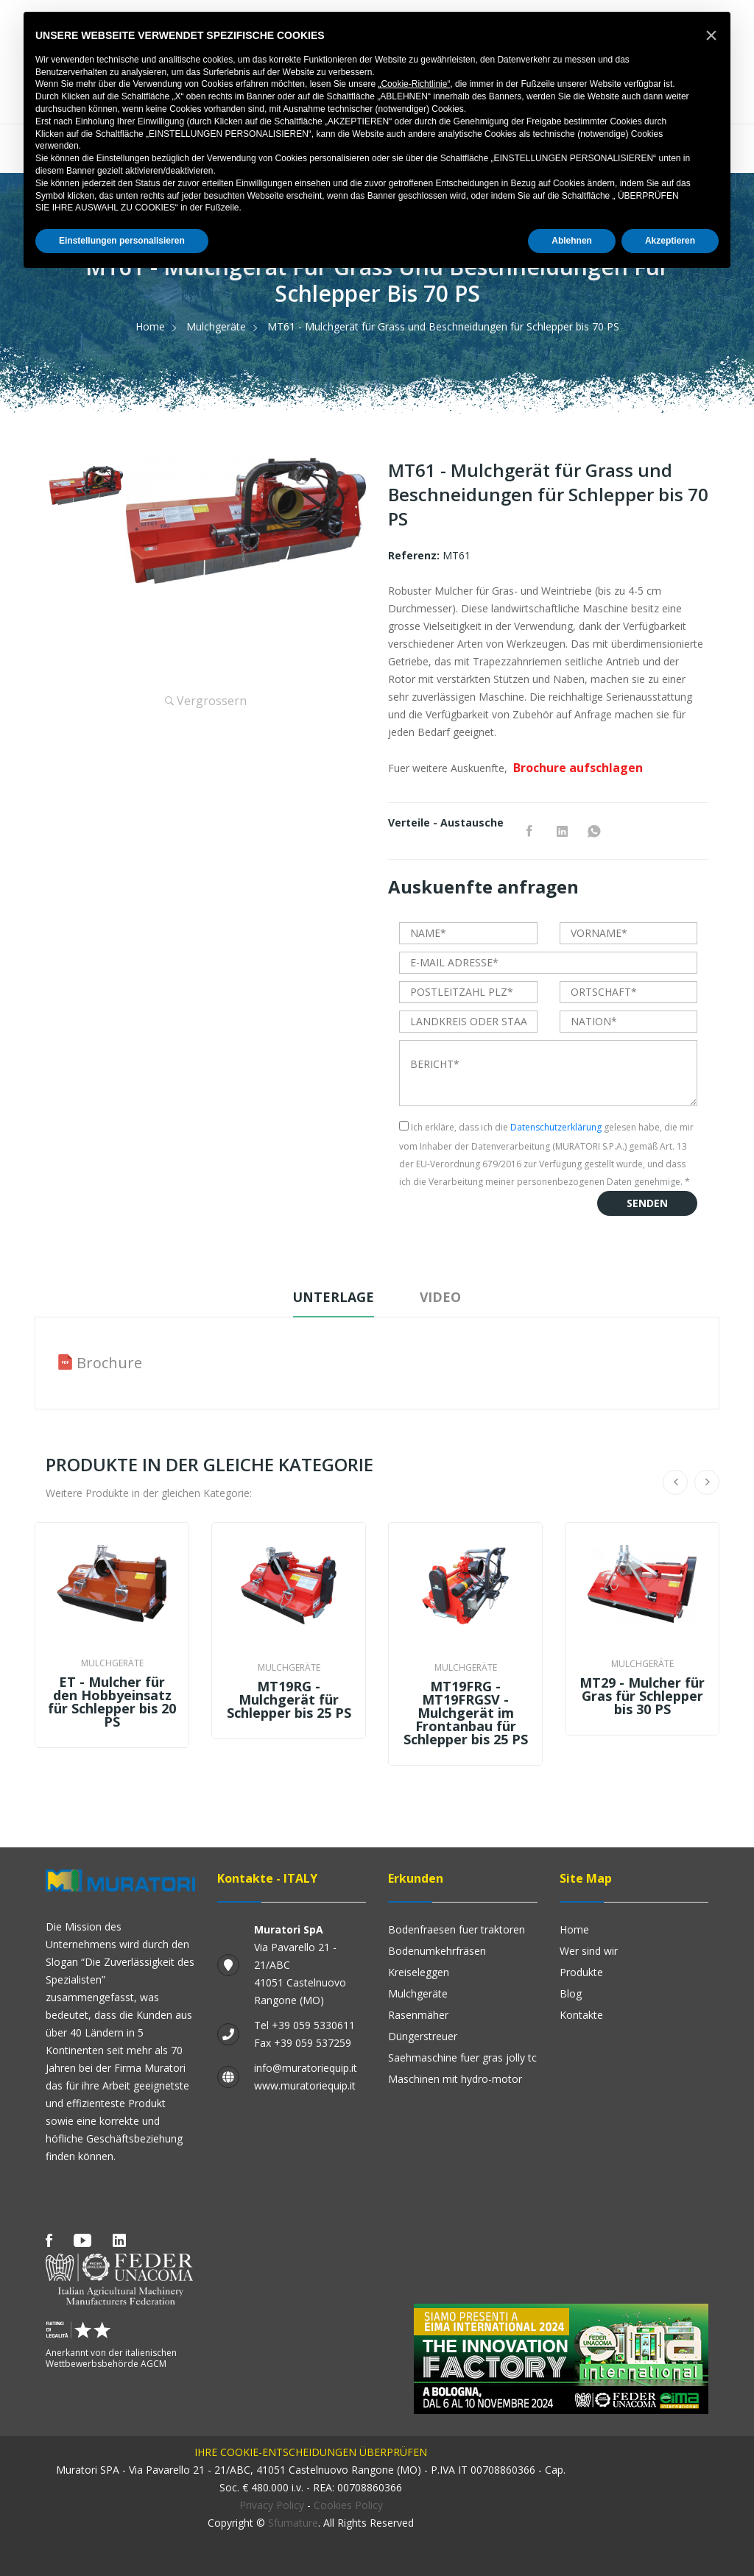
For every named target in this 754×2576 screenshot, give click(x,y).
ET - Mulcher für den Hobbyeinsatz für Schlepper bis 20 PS (112, 1701)
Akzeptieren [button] (670, 241)
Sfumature (293, 2523)
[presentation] (511, 1219)
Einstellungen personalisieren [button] (122, 241)
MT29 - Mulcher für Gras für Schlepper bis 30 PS (642, 1696)
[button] (711, 35)
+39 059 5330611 (313, 2025)
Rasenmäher (418, 2015)
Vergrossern (206, 701)
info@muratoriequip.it (305, 2068)
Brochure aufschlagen (578, 768)
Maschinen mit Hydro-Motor (455, 2079)
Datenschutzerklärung (556, 1127)
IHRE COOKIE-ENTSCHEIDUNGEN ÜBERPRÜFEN (310, 2452)
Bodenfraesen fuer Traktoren (456, 1929)
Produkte (581, 1972)
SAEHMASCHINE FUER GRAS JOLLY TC (462, 2057)
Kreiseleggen (418, 1972)
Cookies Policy (348, 2505)
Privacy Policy (271, 2505)
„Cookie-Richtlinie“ (414, 84)
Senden (647, 1203)
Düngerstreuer (422, 2036)
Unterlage (332, 1297)
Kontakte (581, 2015)
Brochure (109, 1363)
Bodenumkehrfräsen (437, 1951)
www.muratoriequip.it (305, 2085)
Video (441, 1297)
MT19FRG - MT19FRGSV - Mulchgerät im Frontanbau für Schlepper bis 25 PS (466, 1713)
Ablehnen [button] (572, 241)
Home (150, 326)
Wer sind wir (589, 1951)
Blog (571, 1993)
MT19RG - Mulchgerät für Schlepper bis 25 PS (289, 1699)
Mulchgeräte (216, 326)
